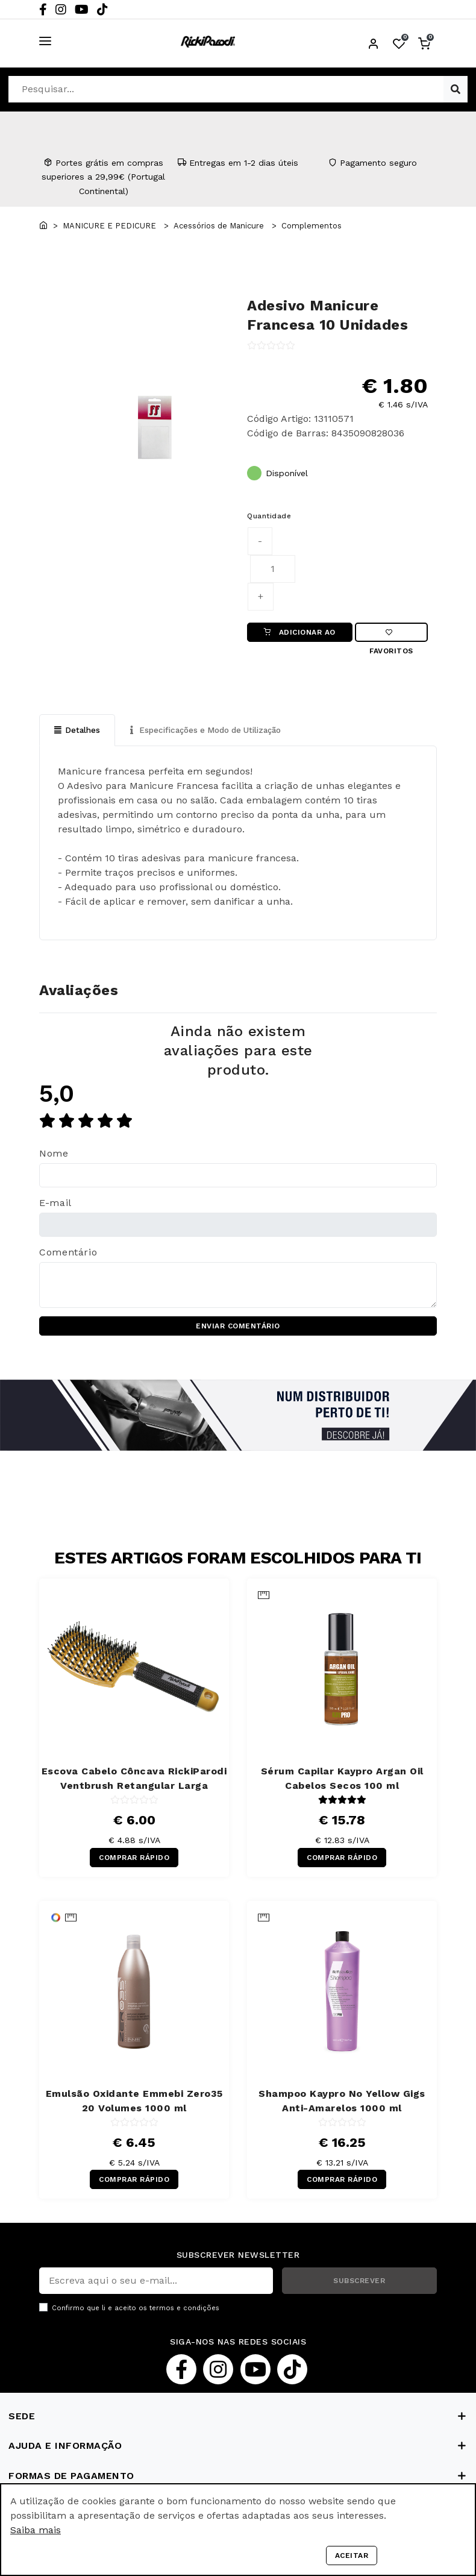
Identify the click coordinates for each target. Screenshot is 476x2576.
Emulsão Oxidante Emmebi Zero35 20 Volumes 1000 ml (134, 2103)
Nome (54, 1155)
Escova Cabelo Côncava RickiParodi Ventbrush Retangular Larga (134, 1780)
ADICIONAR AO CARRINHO (299, 635)
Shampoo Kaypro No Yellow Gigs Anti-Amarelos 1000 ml (341, 2103)
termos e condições (184, 2310)
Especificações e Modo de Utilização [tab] (213, 731)
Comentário (68, 1254)
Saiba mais (35, 2530)
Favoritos (391, 635)
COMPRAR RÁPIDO (134, 1859)
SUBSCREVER (359, 2282)
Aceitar (352, 2555)
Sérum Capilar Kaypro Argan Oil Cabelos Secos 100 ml (342, 1780)
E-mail (55, 1204)
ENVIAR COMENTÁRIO (238, 1328)
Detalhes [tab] (77, 731)
